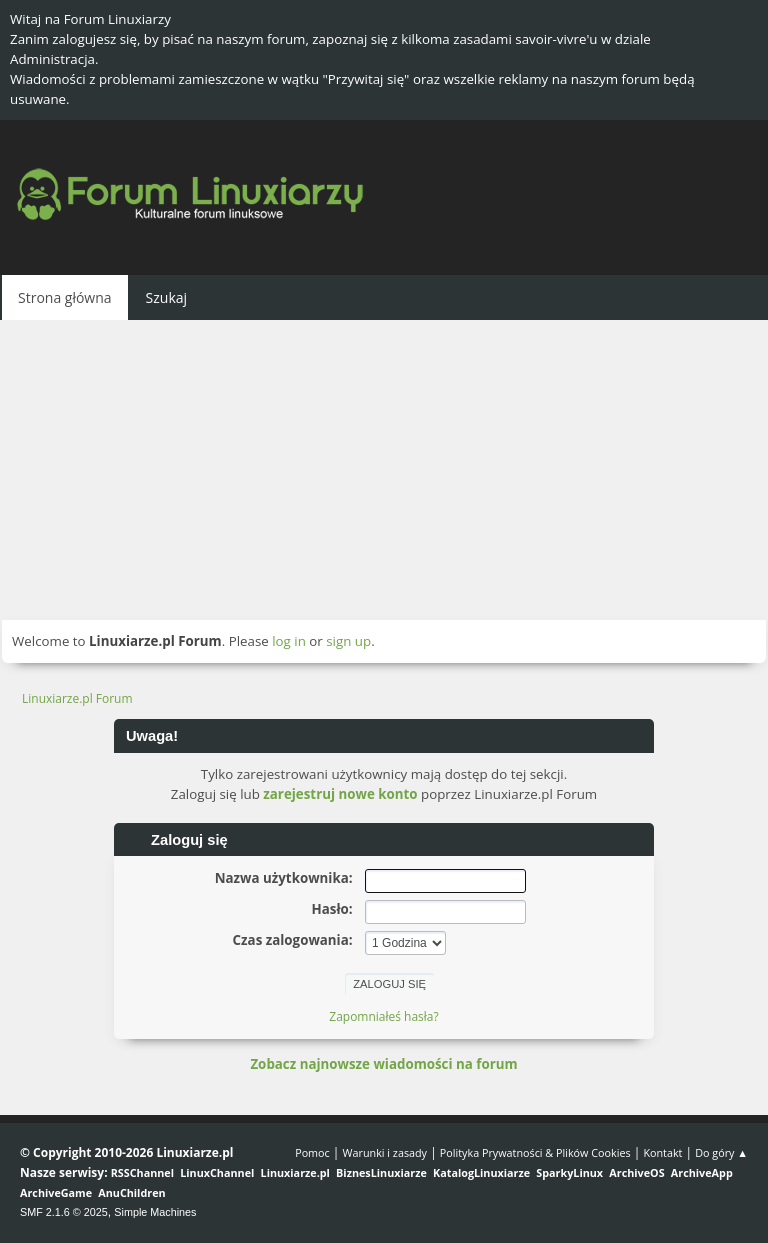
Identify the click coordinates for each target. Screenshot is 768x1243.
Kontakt (662, 1152)
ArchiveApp (702, 1172)
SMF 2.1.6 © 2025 (64, 1212)
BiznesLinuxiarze (381, 1172)
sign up (348, 641)
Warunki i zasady (385, 1152)
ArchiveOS (636, 1172)
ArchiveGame (56, 1192)
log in (289, 641)
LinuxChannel (217, 1172)
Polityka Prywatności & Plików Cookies (535, 1152)
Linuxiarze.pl (295, 1172)
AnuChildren (131, 1192)
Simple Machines (155, 1212)
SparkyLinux (569, 1172)
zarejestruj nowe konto (340, 794)
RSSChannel (142, 1172)
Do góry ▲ (721, 1152)
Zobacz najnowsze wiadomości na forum (383, 1064)
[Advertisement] (384, 470)
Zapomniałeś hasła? (383, 1016)
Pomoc (312, 1152)
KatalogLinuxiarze (481, 1172)
